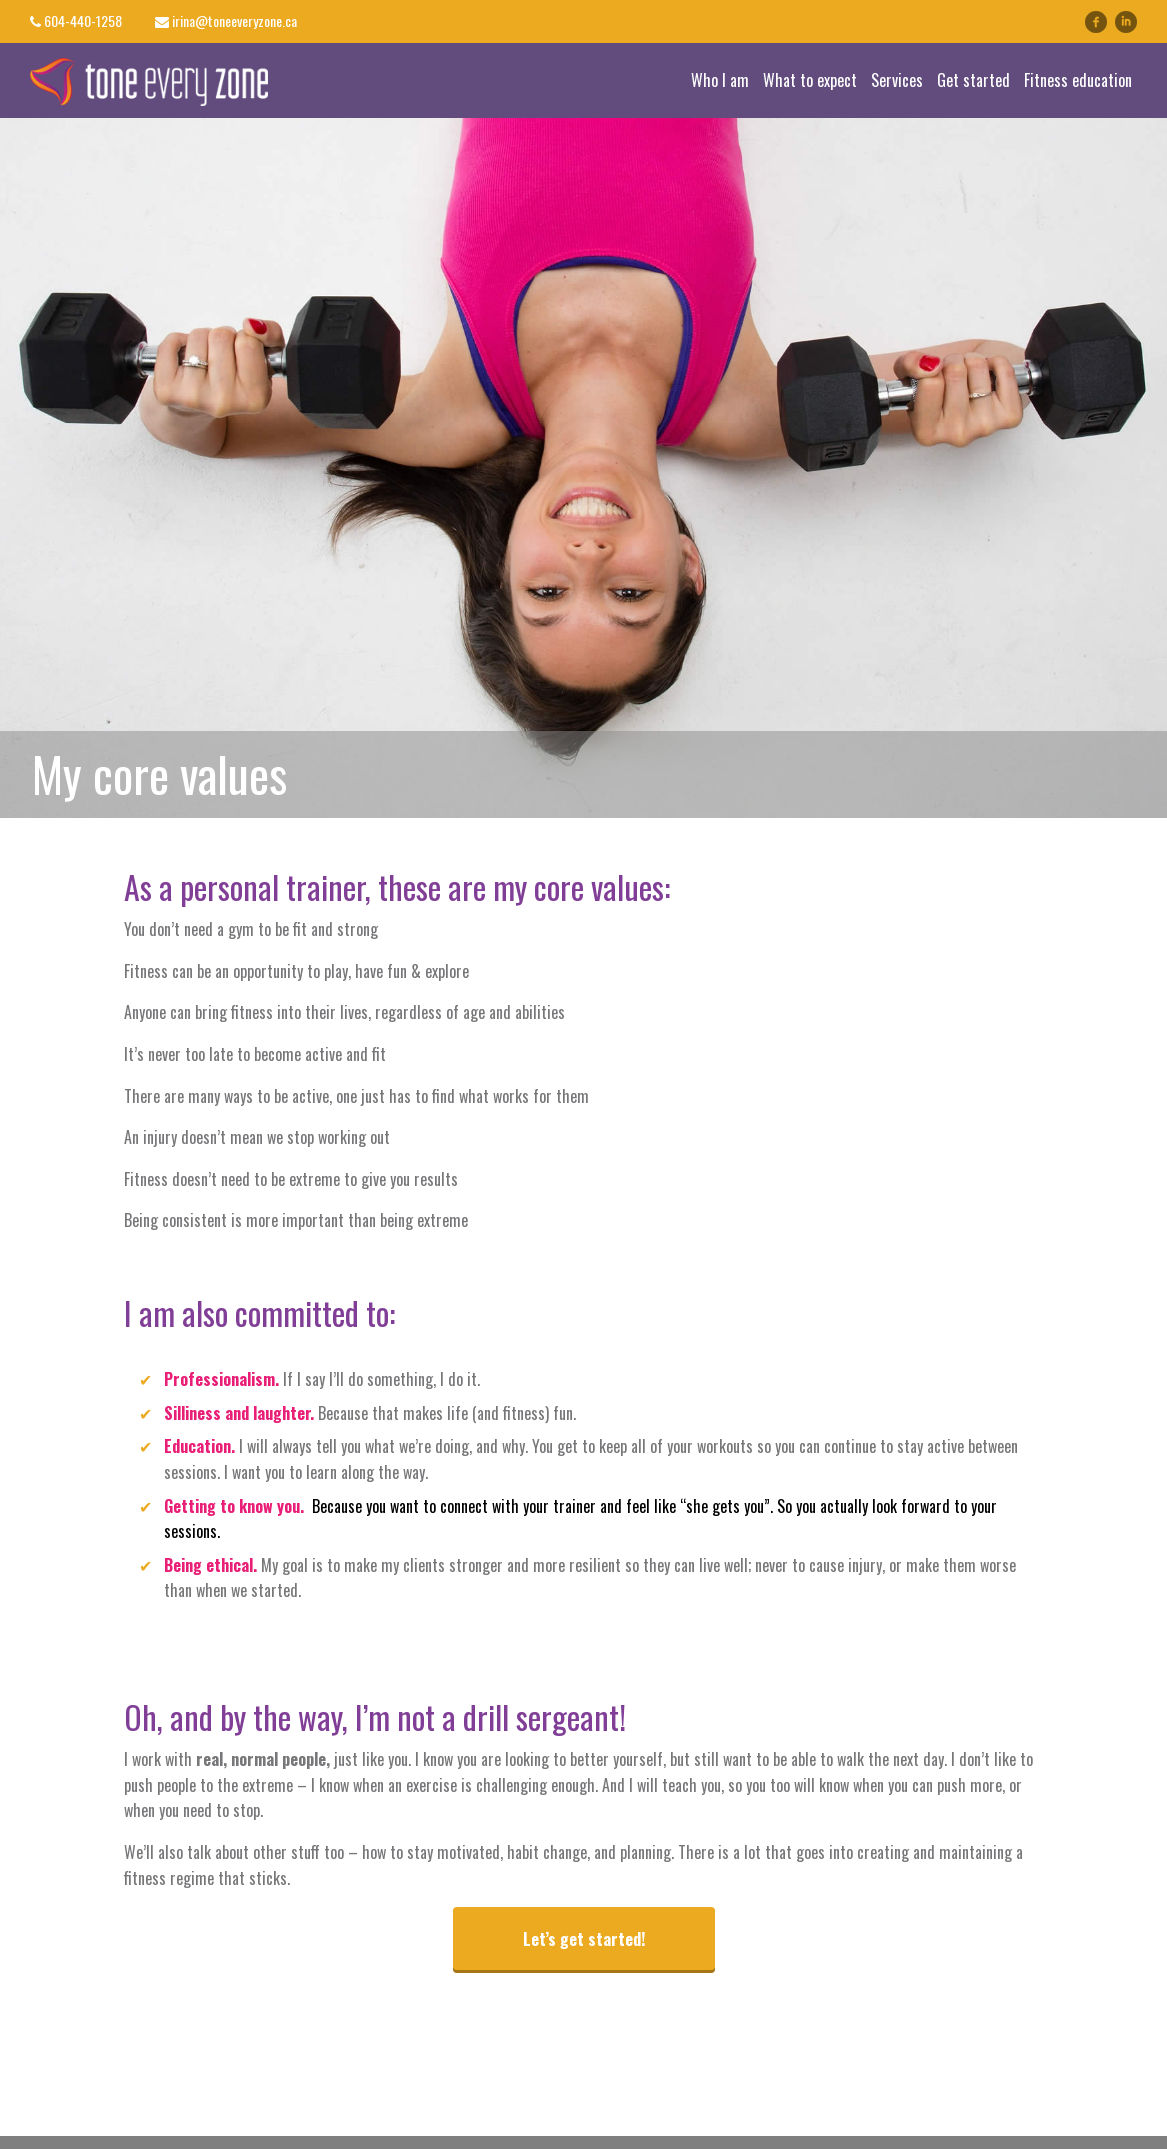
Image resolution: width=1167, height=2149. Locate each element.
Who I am (720, 80)
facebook (1096, 22)
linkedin (1136, 21)
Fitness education (1078, 80)
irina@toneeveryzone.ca (234, 20)
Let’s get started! (584, 1939)
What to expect (810, 80)
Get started (973, 80)
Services (897, 80)
